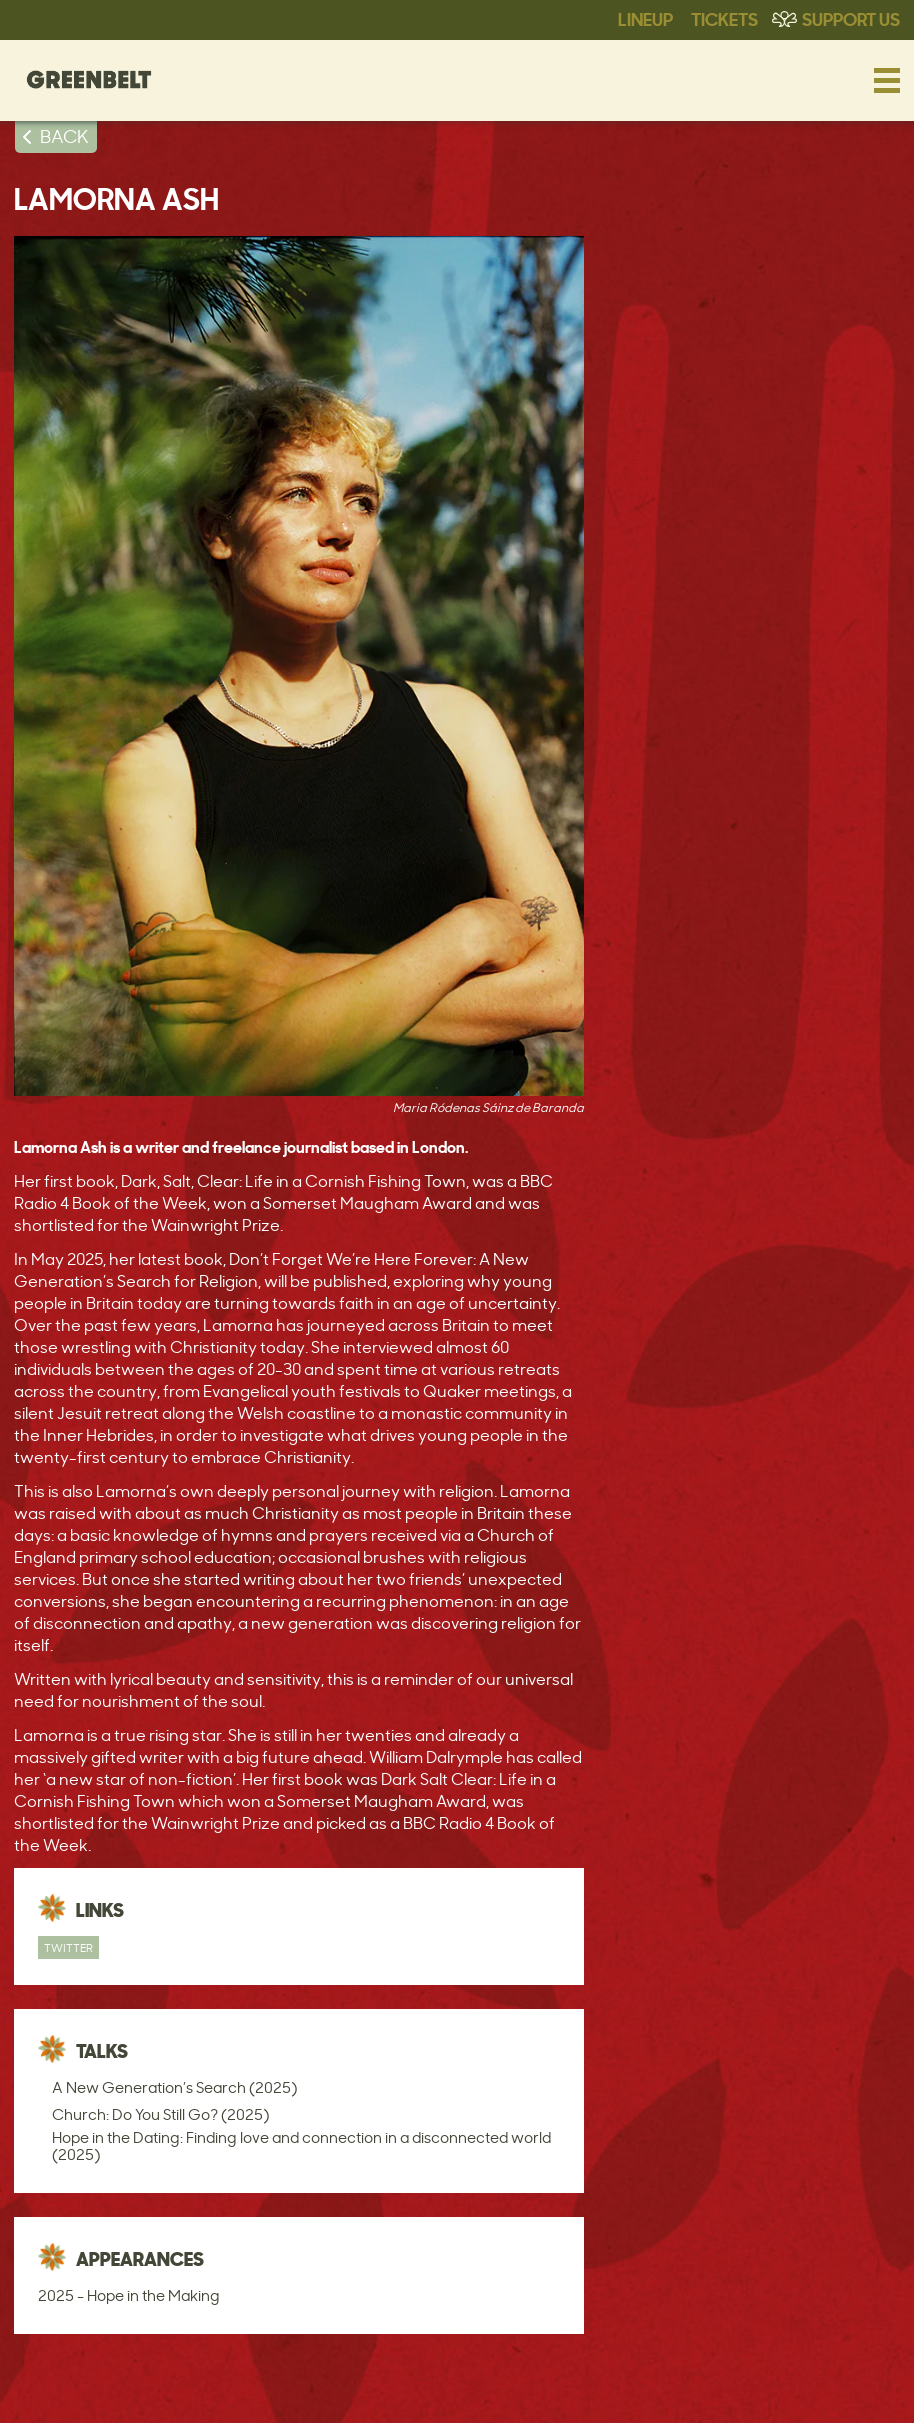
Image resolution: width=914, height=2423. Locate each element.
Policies (597, 2388)
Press (279, 2388)
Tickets (724, 18)
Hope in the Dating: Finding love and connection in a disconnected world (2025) (301, 2146)
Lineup (645, 18)
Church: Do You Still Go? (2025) (160, 2114)
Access (133, 2388)
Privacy (671, 2388)
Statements (358, 2388)
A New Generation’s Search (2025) (174, 2087)
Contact (208, 2388)
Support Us (851, 18)
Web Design (757, 2388)
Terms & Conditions (482, 2388)
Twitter (68, 1947)
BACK (64, 136)
